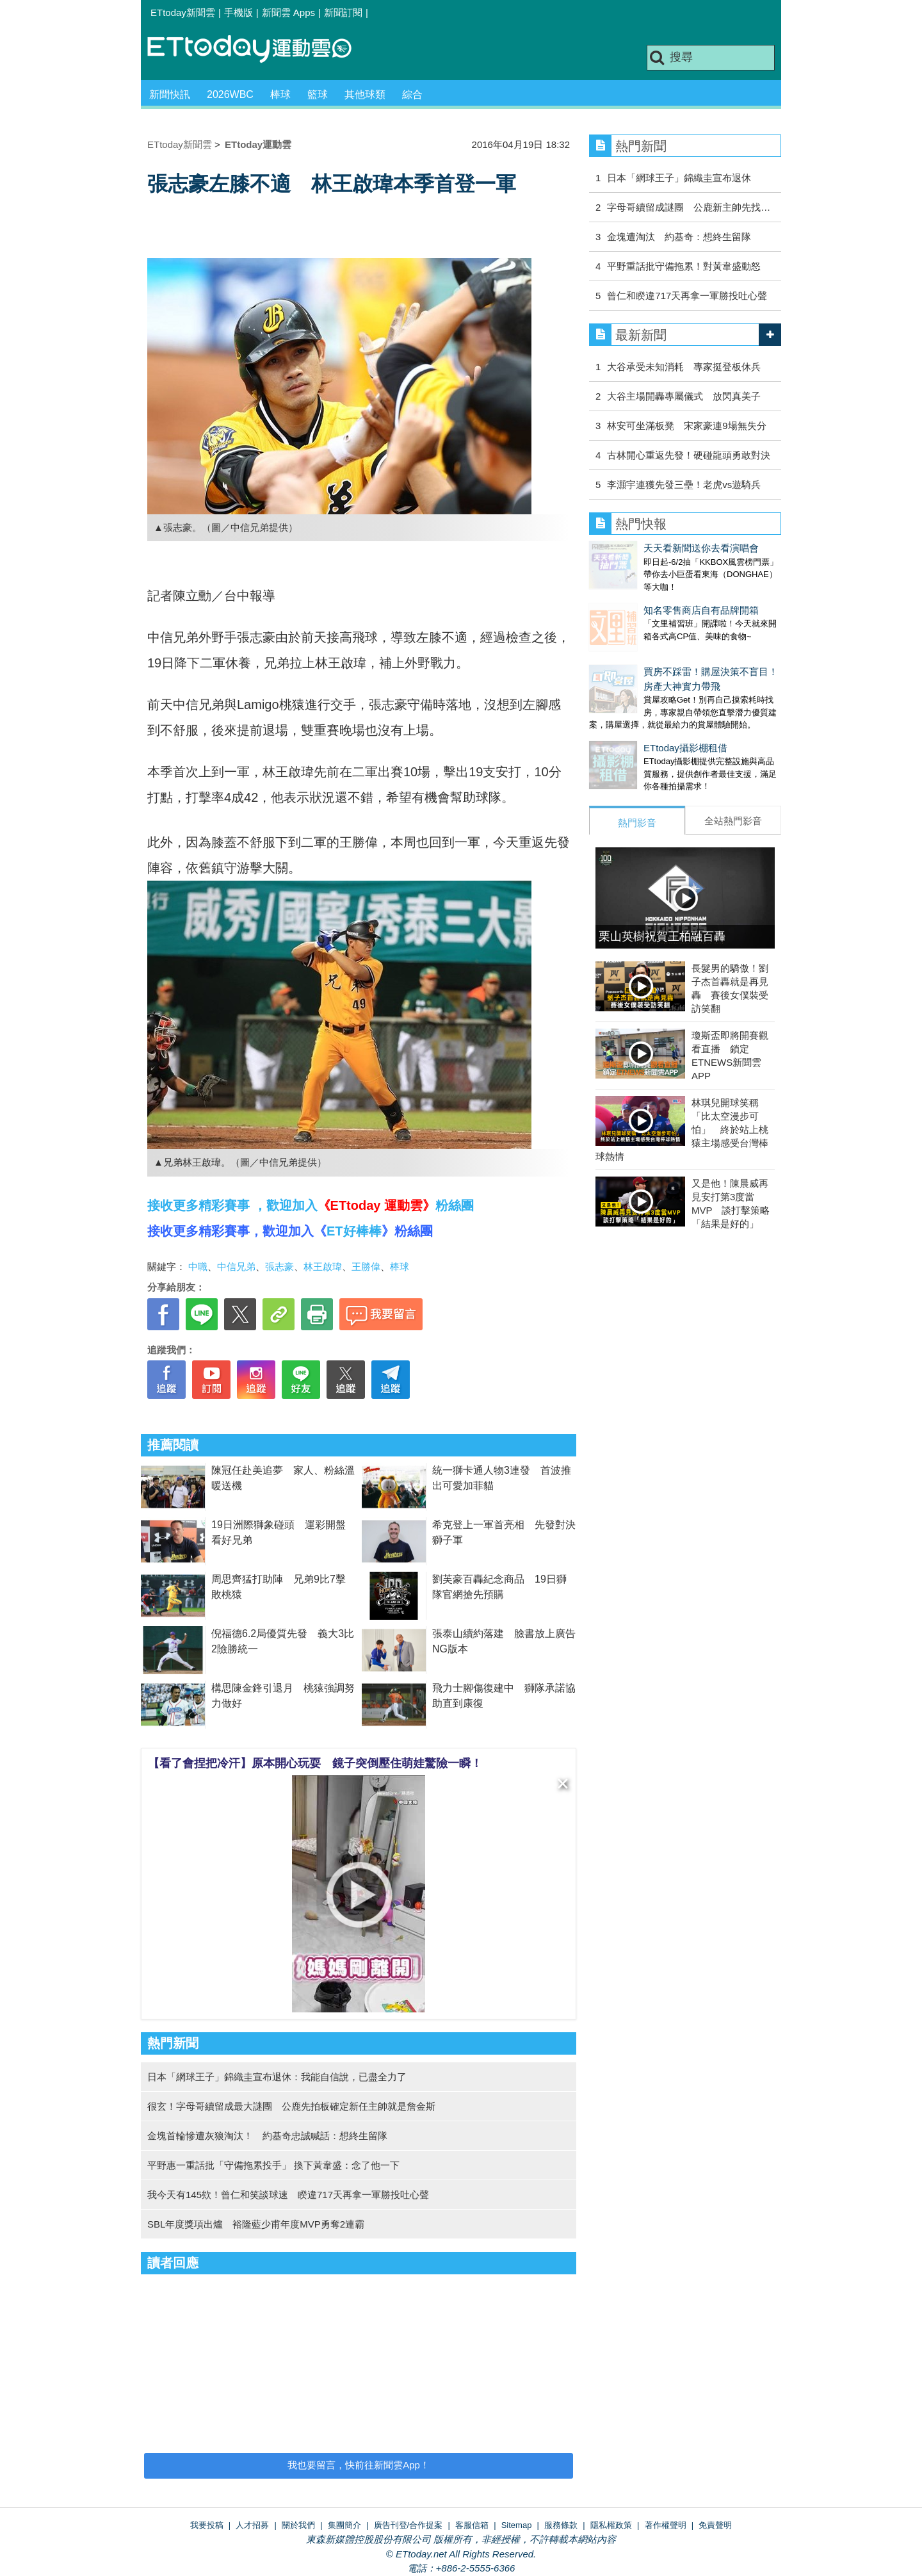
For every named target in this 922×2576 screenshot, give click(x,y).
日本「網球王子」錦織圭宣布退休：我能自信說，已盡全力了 (277, 2076)
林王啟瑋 (322, 1266)
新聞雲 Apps (288, 12)
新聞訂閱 (343, 12)
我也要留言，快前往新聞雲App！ (358, 2464)
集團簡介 (344, 2525)
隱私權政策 (611, 2525)
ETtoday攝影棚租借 (631, 722)
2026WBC (230, 94)
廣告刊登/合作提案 (408, 2525)
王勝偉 (366, 1266)
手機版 (238, 12)
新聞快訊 (169, 94)
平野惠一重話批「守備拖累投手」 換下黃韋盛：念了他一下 (273, 2165)
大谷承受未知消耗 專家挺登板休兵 (684, 366)
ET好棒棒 (354, 1231)
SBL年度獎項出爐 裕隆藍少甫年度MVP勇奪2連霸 (255, 2224)
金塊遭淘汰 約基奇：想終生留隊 (679, 236)
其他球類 (364, 94)
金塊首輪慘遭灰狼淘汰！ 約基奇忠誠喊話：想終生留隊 (267, 2135)
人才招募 (252, 2525)
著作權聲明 (665, 2525)
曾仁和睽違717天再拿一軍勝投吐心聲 (687, 295)
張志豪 (279, 1266)
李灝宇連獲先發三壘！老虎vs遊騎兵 (684, 484)
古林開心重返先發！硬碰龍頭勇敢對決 (688, 455)
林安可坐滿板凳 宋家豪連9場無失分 (686, 425)
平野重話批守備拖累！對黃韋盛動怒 (684, 266)
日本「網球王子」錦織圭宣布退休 (679, 177)
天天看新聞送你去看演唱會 (646, 547)
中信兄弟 (236, 1266)
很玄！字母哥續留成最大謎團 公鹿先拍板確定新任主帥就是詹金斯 (291, 2106)
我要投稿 (206, 2525)
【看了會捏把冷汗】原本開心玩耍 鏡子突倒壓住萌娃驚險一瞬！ (315, 1763)
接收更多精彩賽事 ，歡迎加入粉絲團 (310, 1205)
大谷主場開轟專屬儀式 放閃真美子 (684, 396)
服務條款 (561, 2525)
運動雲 (259, 49)
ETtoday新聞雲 (182, 12)
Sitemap (516, 2525)
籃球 (317, 94)
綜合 (412, 94)
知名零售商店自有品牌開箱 (646, 597)
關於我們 (298, 2525)
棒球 (280, 94)
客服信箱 (472, 2525)
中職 (197, 1266)
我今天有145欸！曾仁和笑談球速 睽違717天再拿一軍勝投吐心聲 (288, 2194)
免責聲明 (715, 2525)
